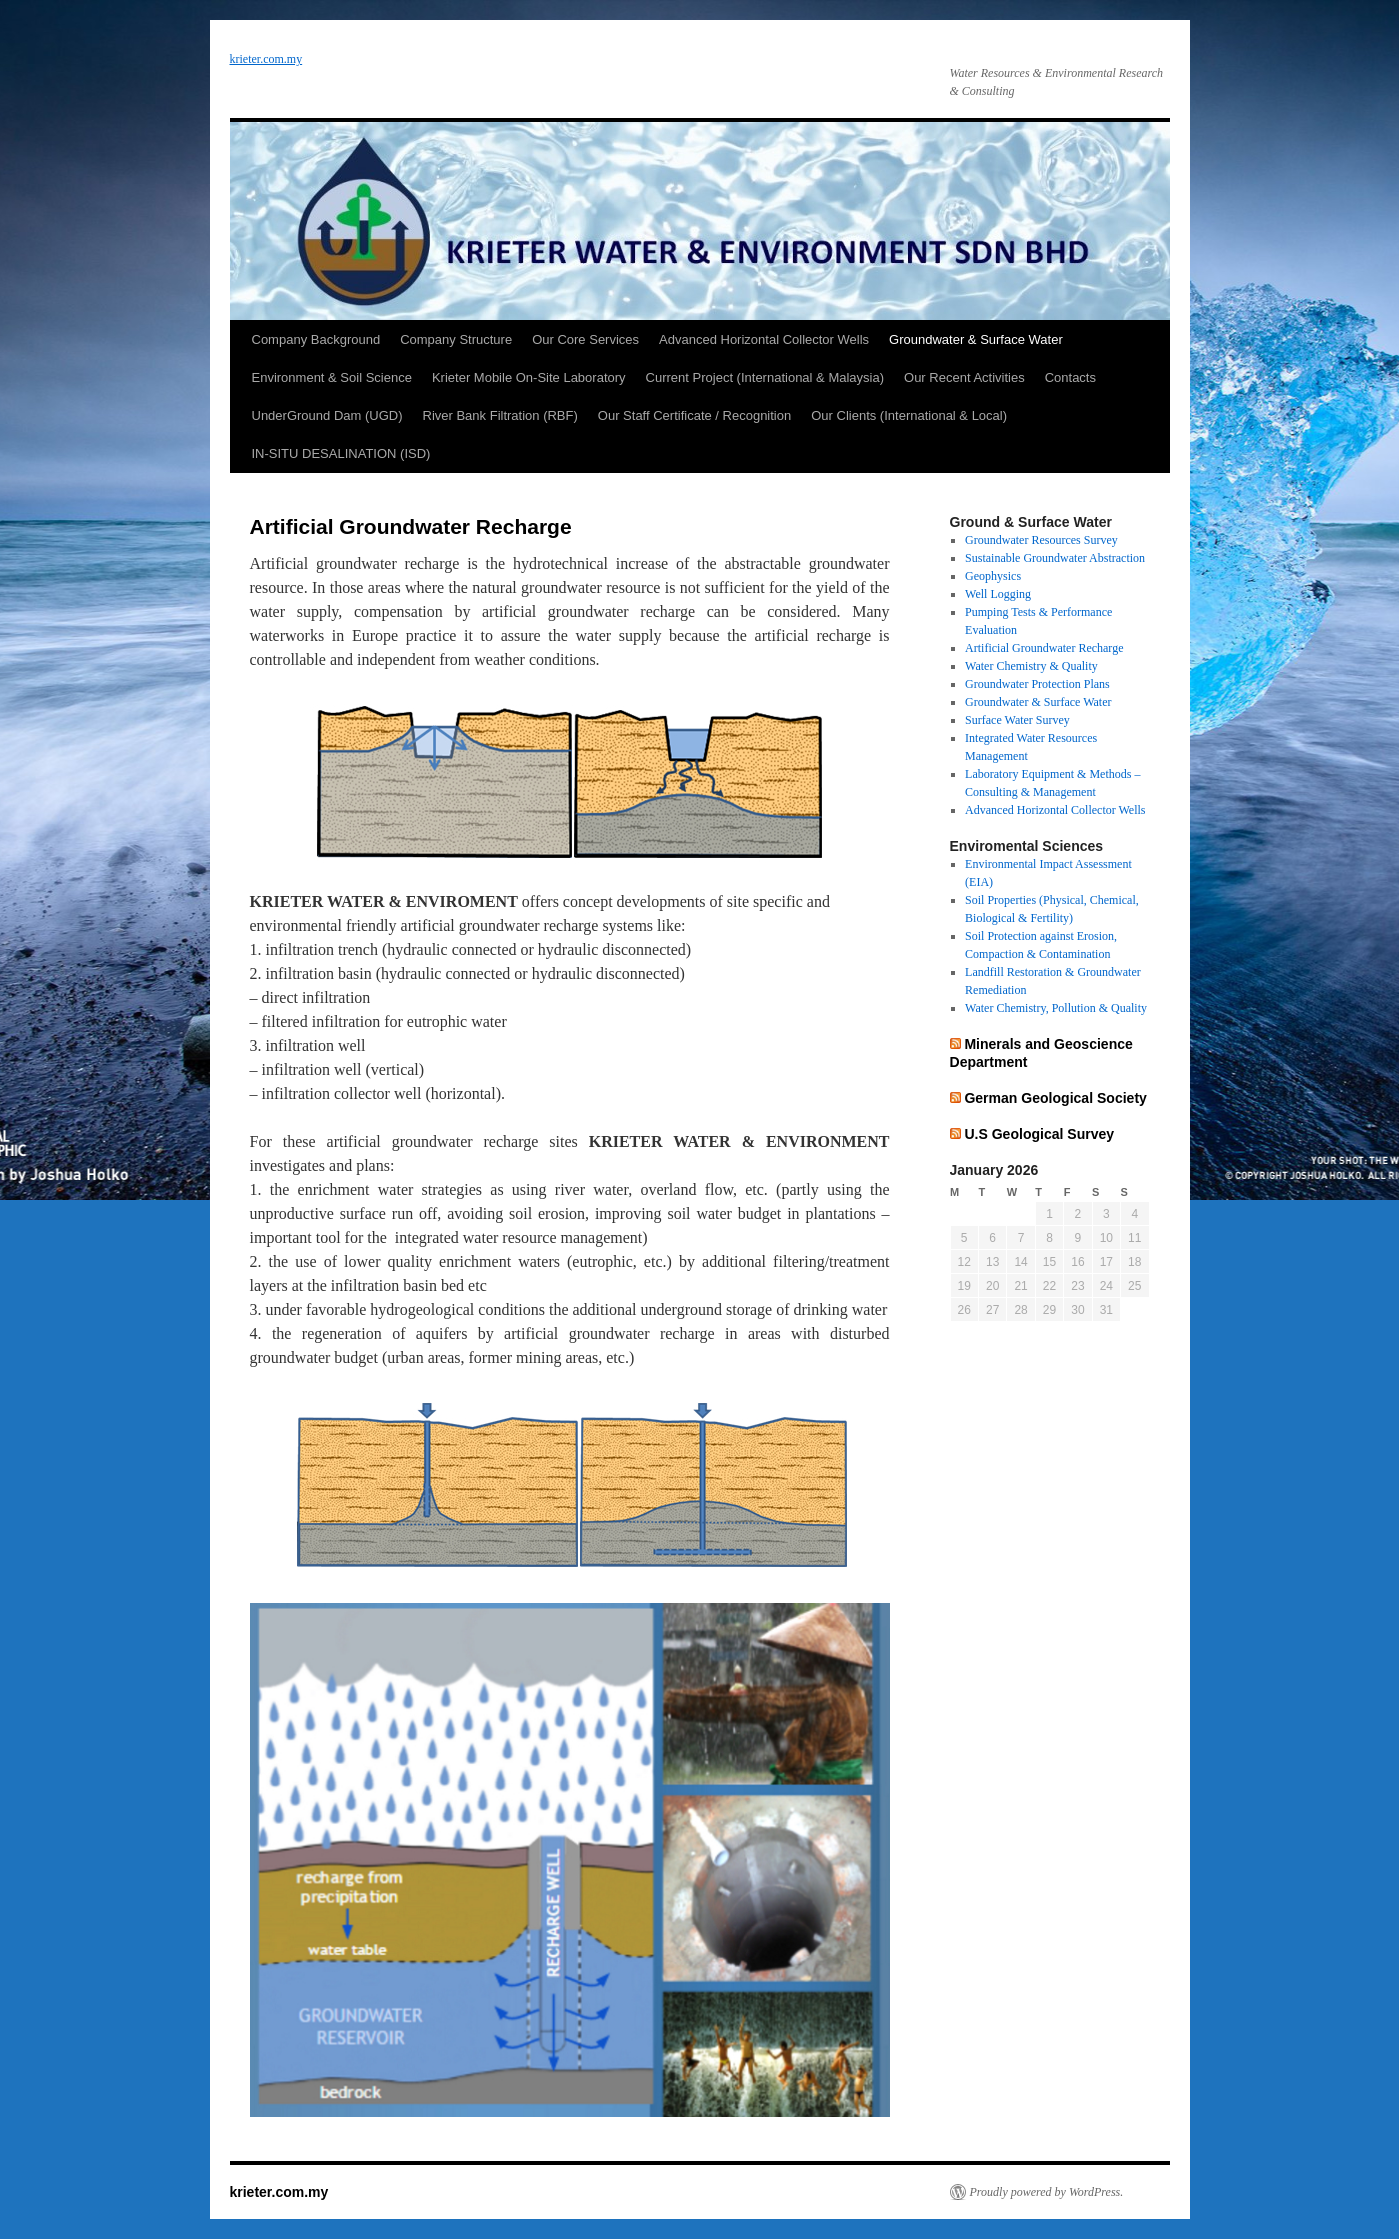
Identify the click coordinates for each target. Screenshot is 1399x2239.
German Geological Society (1055, 1098)
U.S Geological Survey (1039, 1134)
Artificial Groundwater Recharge (1044, 648)
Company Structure (456, 339)
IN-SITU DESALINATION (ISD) (341, 453)
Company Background (316, 339)
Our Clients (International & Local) (909, 415)
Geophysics (993, 576)
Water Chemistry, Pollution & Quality (1056, 1008)
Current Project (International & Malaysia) (765, 377)
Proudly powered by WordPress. (1047, 2192)
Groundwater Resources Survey (1041, 540)
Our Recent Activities (964, 377)
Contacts (1070, 377)
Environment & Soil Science (332, 377)
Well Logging (998, 594)
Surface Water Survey (1017, 720)
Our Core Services (585, 339)
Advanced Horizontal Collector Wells (764, 339)
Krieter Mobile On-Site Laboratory (529, 377)
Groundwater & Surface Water (976, 339)
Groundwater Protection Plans (1037, 684)
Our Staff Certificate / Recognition (694, 415)
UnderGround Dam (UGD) (327, 415)
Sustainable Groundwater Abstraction (1055, 558)
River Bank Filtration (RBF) (500, 415)
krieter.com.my (266, 59)
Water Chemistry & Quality (1031, 666)
